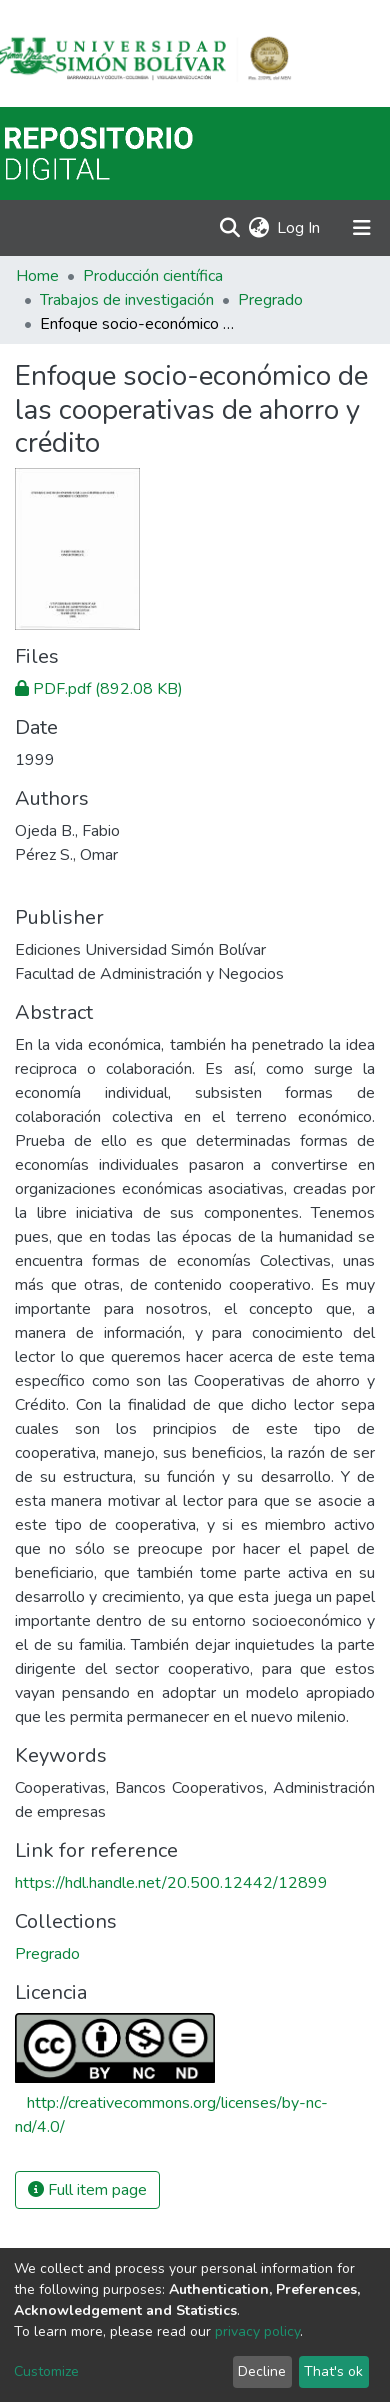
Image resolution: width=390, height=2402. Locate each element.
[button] (258, 228)
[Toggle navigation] (362, 228)
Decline (262, 2371)
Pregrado (270, 300)
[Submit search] (229, 228)
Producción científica (153, 276)
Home (37, 276)
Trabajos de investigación (127, 300)
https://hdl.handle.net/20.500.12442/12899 (171, 1883)
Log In (299, 228)
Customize (46, 2371)
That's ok (333, 2371)
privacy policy (257, 2331)
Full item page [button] (87, 2190)
